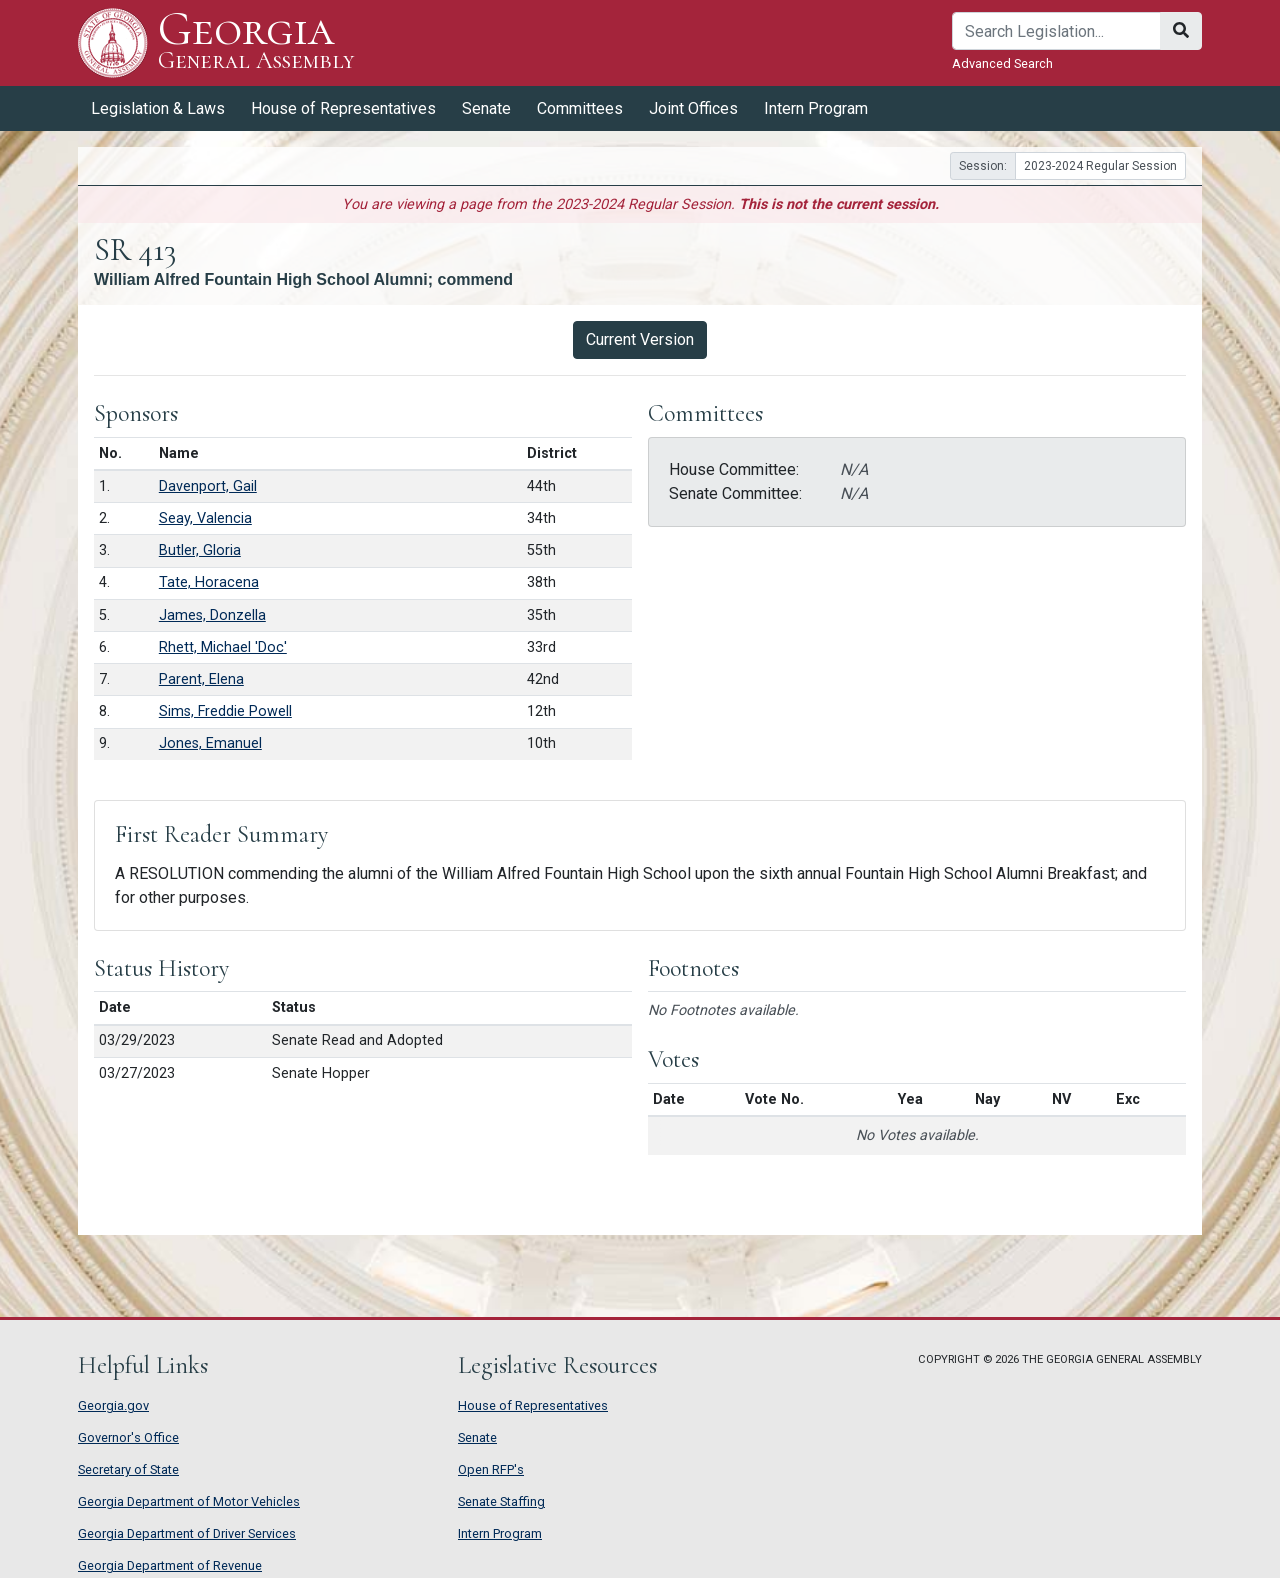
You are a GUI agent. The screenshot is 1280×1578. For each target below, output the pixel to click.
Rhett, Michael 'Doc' (223, 647)
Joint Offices (693, 108)
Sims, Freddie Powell (225, 711)
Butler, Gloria (200, 550)
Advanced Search (1002, 63)
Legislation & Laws (158, 108)
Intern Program (816, 108)
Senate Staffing (501, 1501)
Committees (580, 108)
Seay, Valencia (205, 518)
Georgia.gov (113, 1405)
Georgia (256, 42)
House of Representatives (343, 108)
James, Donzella (212, 615)
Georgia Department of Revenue (170, 1565)
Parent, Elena (201, 679)
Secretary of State (128, 1469)
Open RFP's (491, 1469)
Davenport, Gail (208, 486)
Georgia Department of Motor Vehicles (189, 1501)
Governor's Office (128, 1437)
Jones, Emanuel (210, 743)
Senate (486, 108)
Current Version (640, 339)
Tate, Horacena (209, 582)
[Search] (1056, 31)
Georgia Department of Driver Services (187, 1533)
